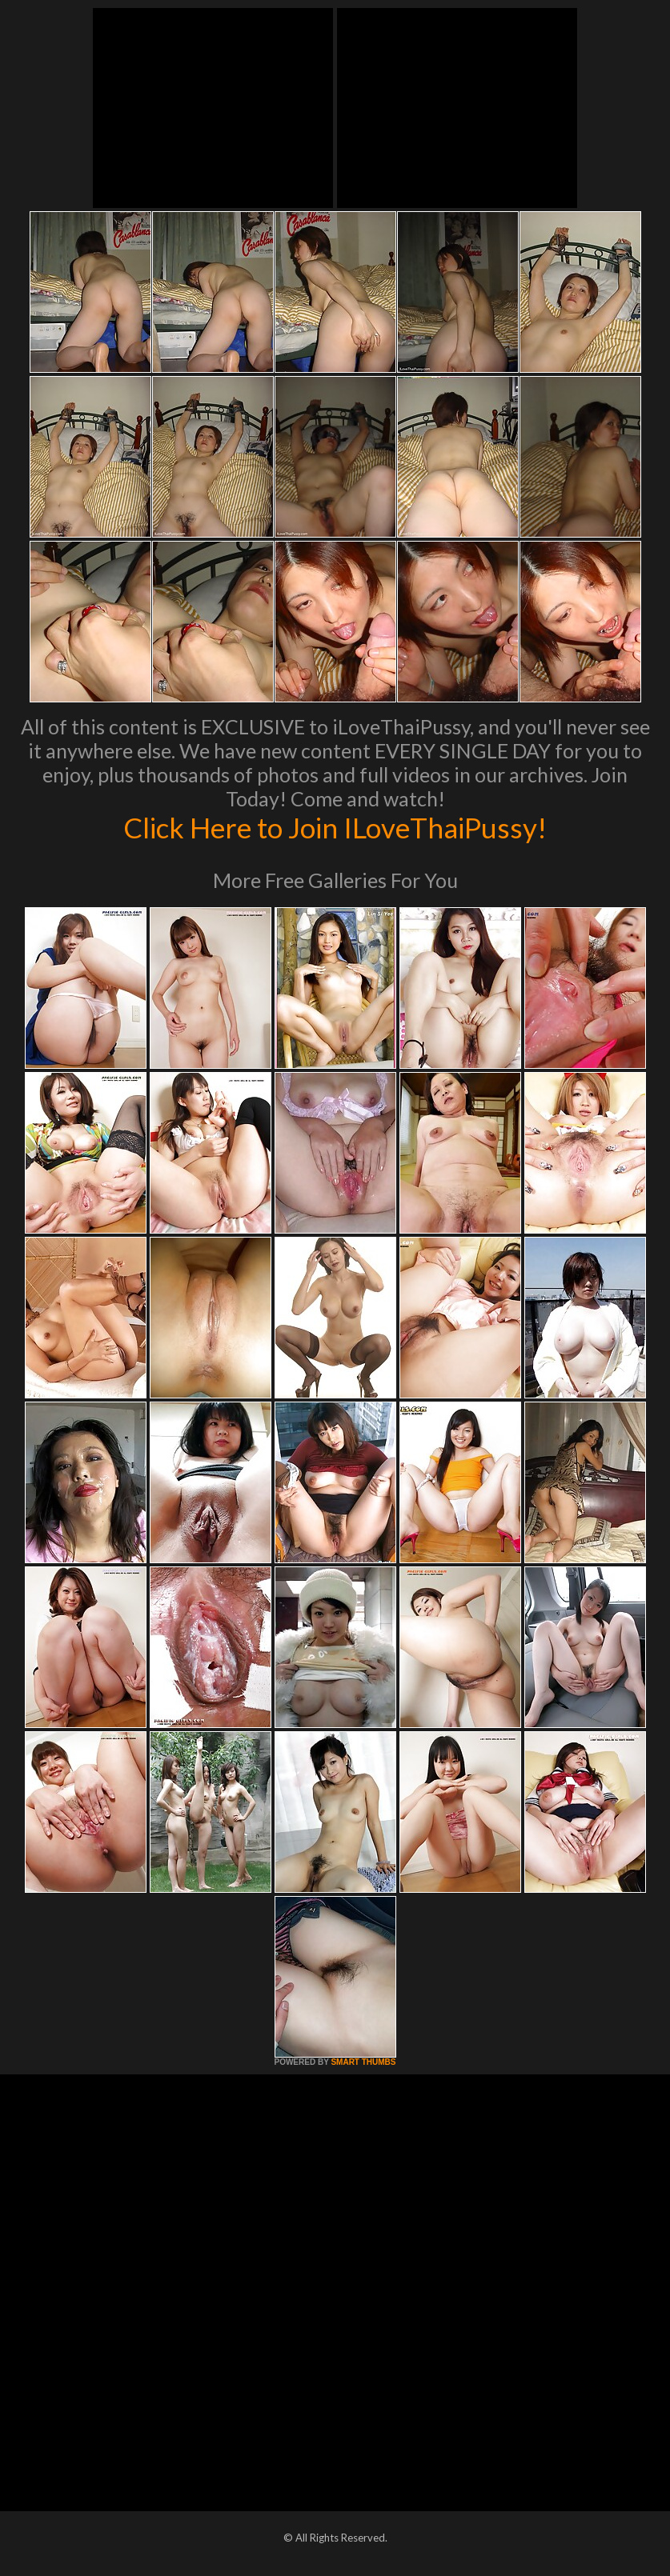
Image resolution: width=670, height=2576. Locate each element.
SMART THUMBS (363, 2062)
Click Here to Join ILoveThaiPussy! (335, 827)
